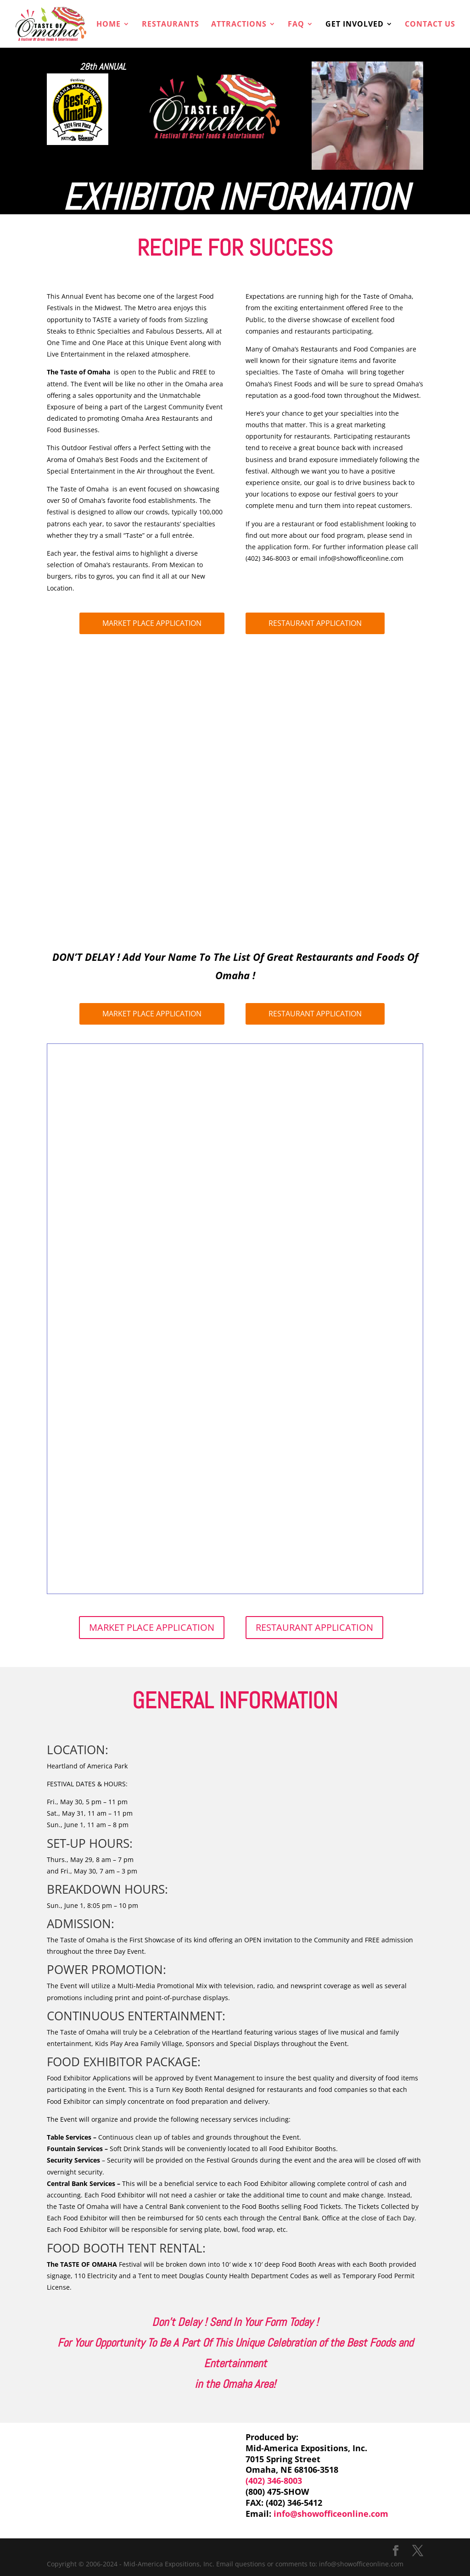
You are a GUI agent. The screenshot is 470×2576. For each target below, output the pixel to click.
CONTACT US (430, 25)
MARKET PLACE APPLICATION (151, 623)
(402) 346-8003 (274, 2480)
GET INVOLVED (354, 25)
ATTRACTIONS (239, 25)
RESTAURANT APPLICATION (315, 623)
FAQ (296, 25)
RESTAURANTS (170, 25)
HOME (108, 25)
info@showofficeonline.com (331, 2513)
